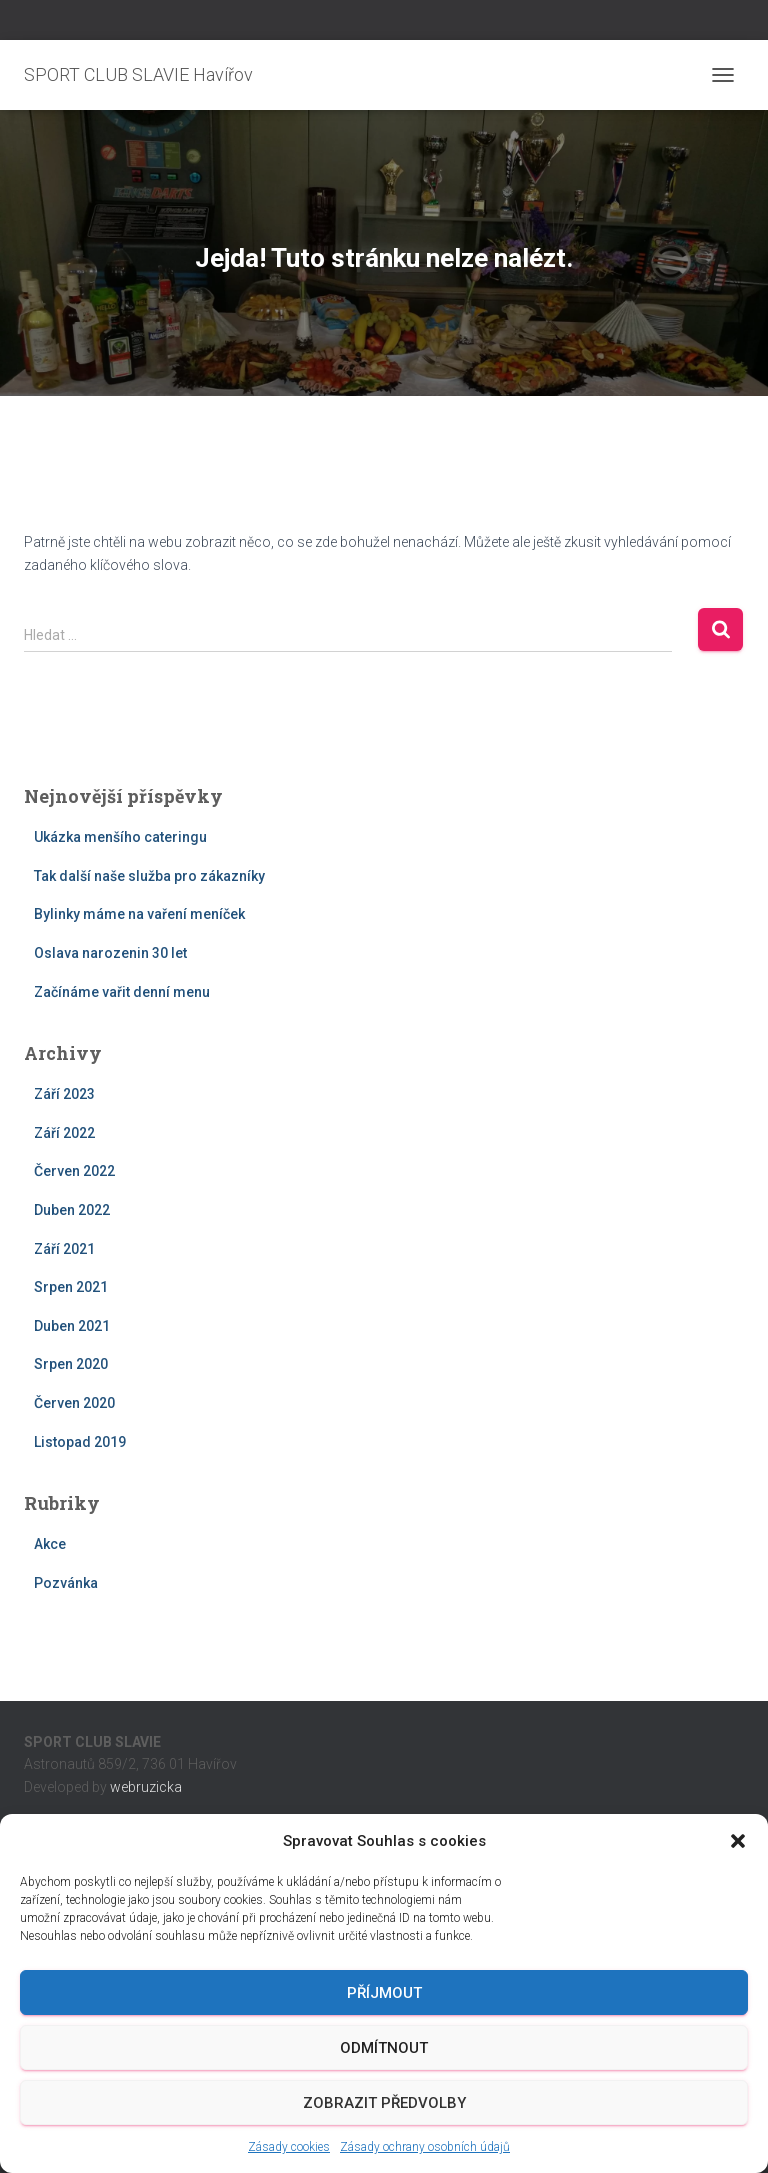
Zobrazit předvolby (384, 2103)
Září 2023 (64, 1094)
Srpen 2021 (71, 1287)
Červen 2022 (74, 1171)
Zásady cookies (289, 2147)
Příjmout (384, 1993)
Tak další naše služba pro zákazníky (149, 876)
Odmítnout (384, 2048)
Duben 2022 (72, 1210)
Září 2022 (64, 1133)
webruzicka (146, 1787)
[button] (738, 1841)
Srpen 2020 (71, 1364)
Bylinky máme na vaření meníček (139, 914)
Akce (50, 1544)
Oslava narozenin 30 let (110, 953)
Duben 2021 (72, 1326)
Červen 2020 (74, 1403)
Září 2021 (64, 1249)
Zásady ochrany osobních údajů (425, 2147)
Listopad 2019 (80, 1442)
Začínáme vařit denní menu (122, 992)
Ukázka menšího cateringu (120, 837)
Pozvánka (66, 1583)
